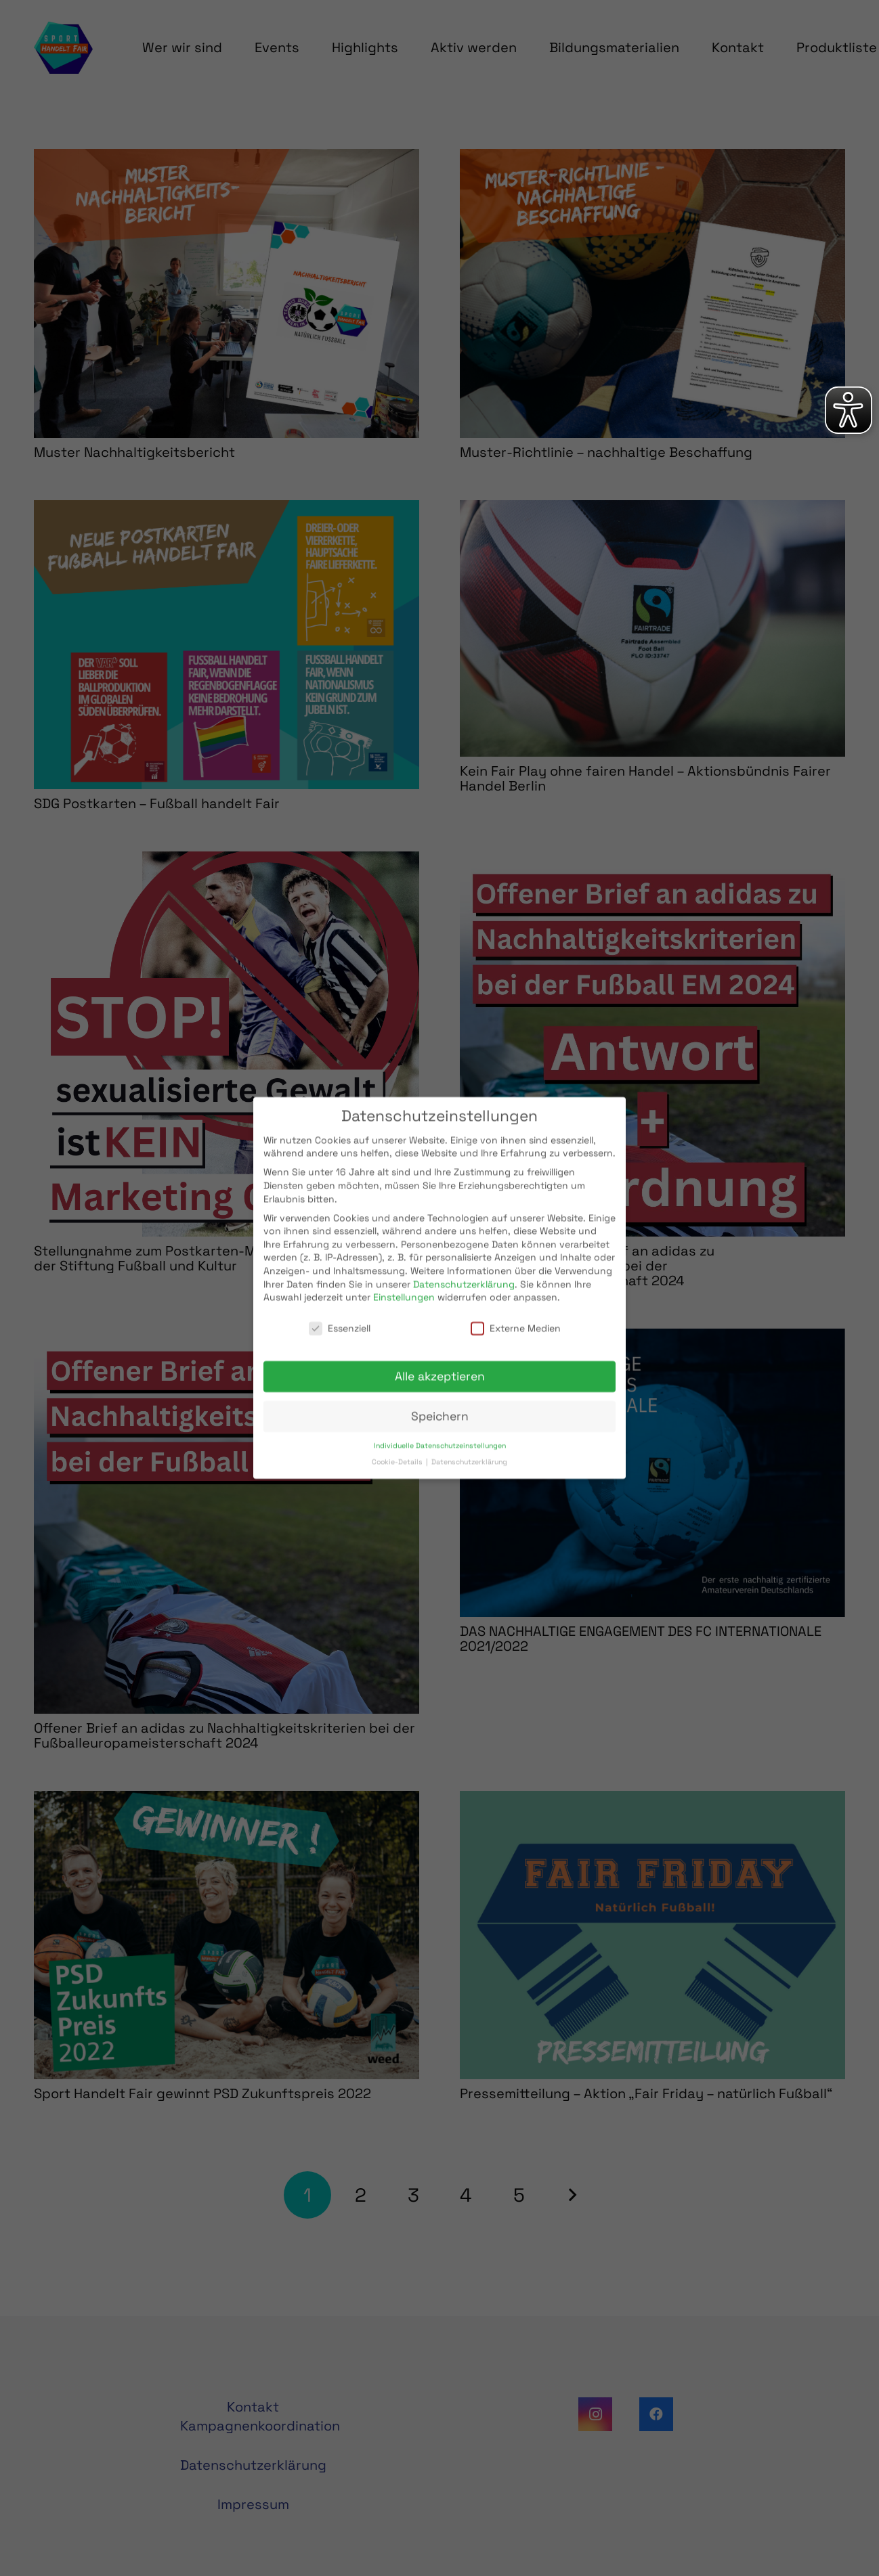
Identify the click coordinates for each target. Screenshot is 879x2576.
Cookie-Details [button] (398, 1450)
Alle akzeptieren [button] (440, 1365)
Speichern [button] (440, 1405)
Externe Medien (516, 1317)
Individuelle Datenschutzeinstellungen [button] (440, 1433)
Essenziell (339, 1317)
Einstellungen (404, 1286)
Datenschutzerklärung (464, 1272)
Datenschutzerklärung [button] (469, 1450)
